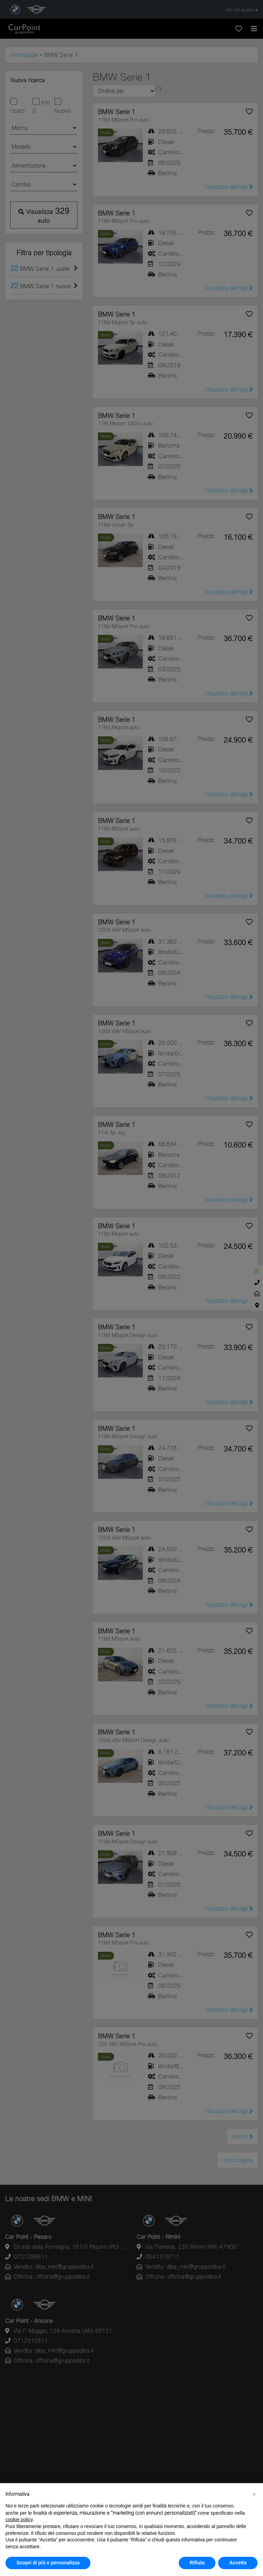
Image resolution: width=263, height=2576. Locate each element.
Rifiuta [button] (197, 2562)
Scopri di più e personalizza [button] (47, 2562)
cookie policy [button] (19, 2519)
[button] (254, 2494)
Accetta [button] (238, 2562)
